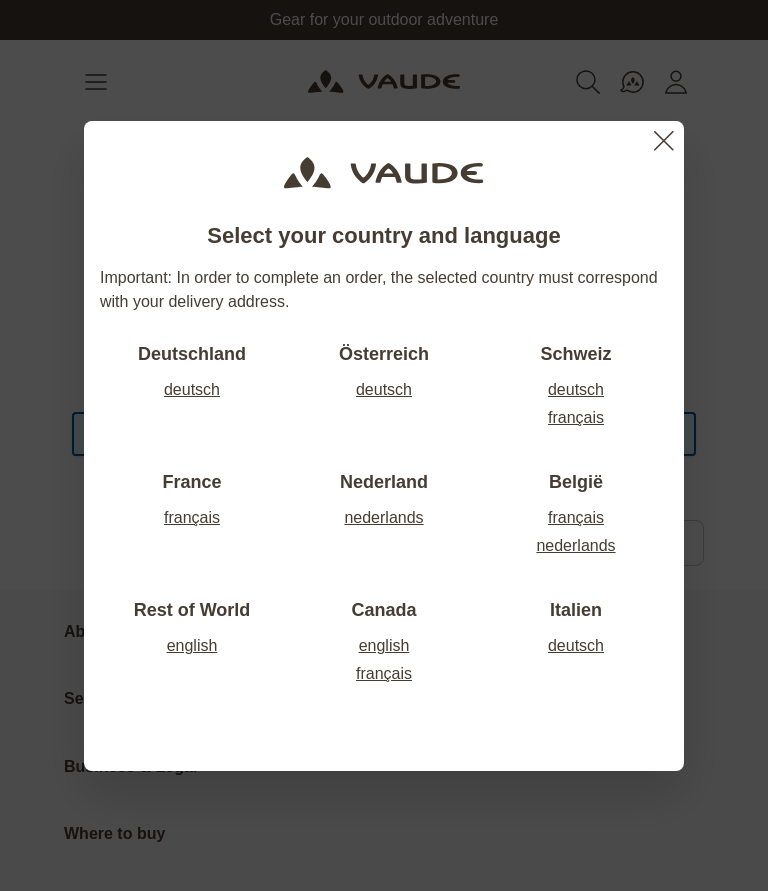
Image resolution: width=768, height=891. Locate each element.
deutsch (192, 389)
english (192, 645)
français (576, 417)
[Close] (664, 141)
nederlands (383, 517)
